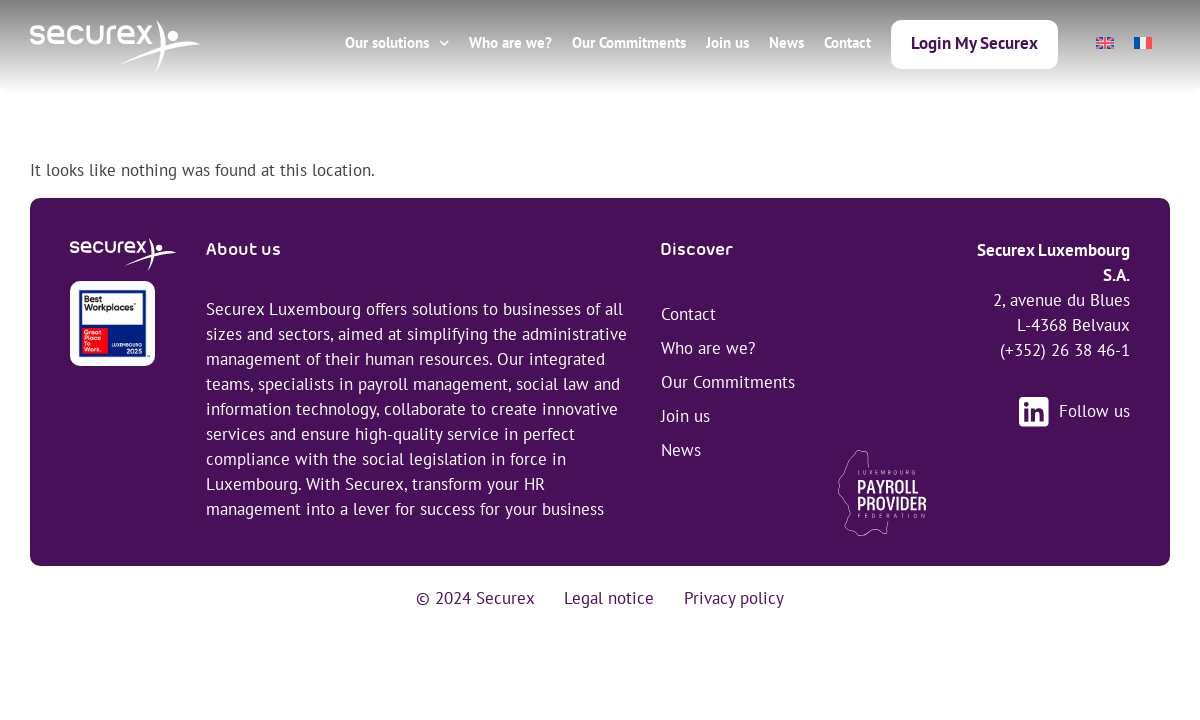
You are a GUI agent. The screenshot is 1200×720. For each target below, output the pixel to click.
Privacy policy (734, 598)
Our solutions (397, 43)
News (786, 42)
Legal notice (609, 598)
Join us (727, 42)
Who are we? (510, 42)
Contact (847, 42)
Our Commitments (629, 42)
